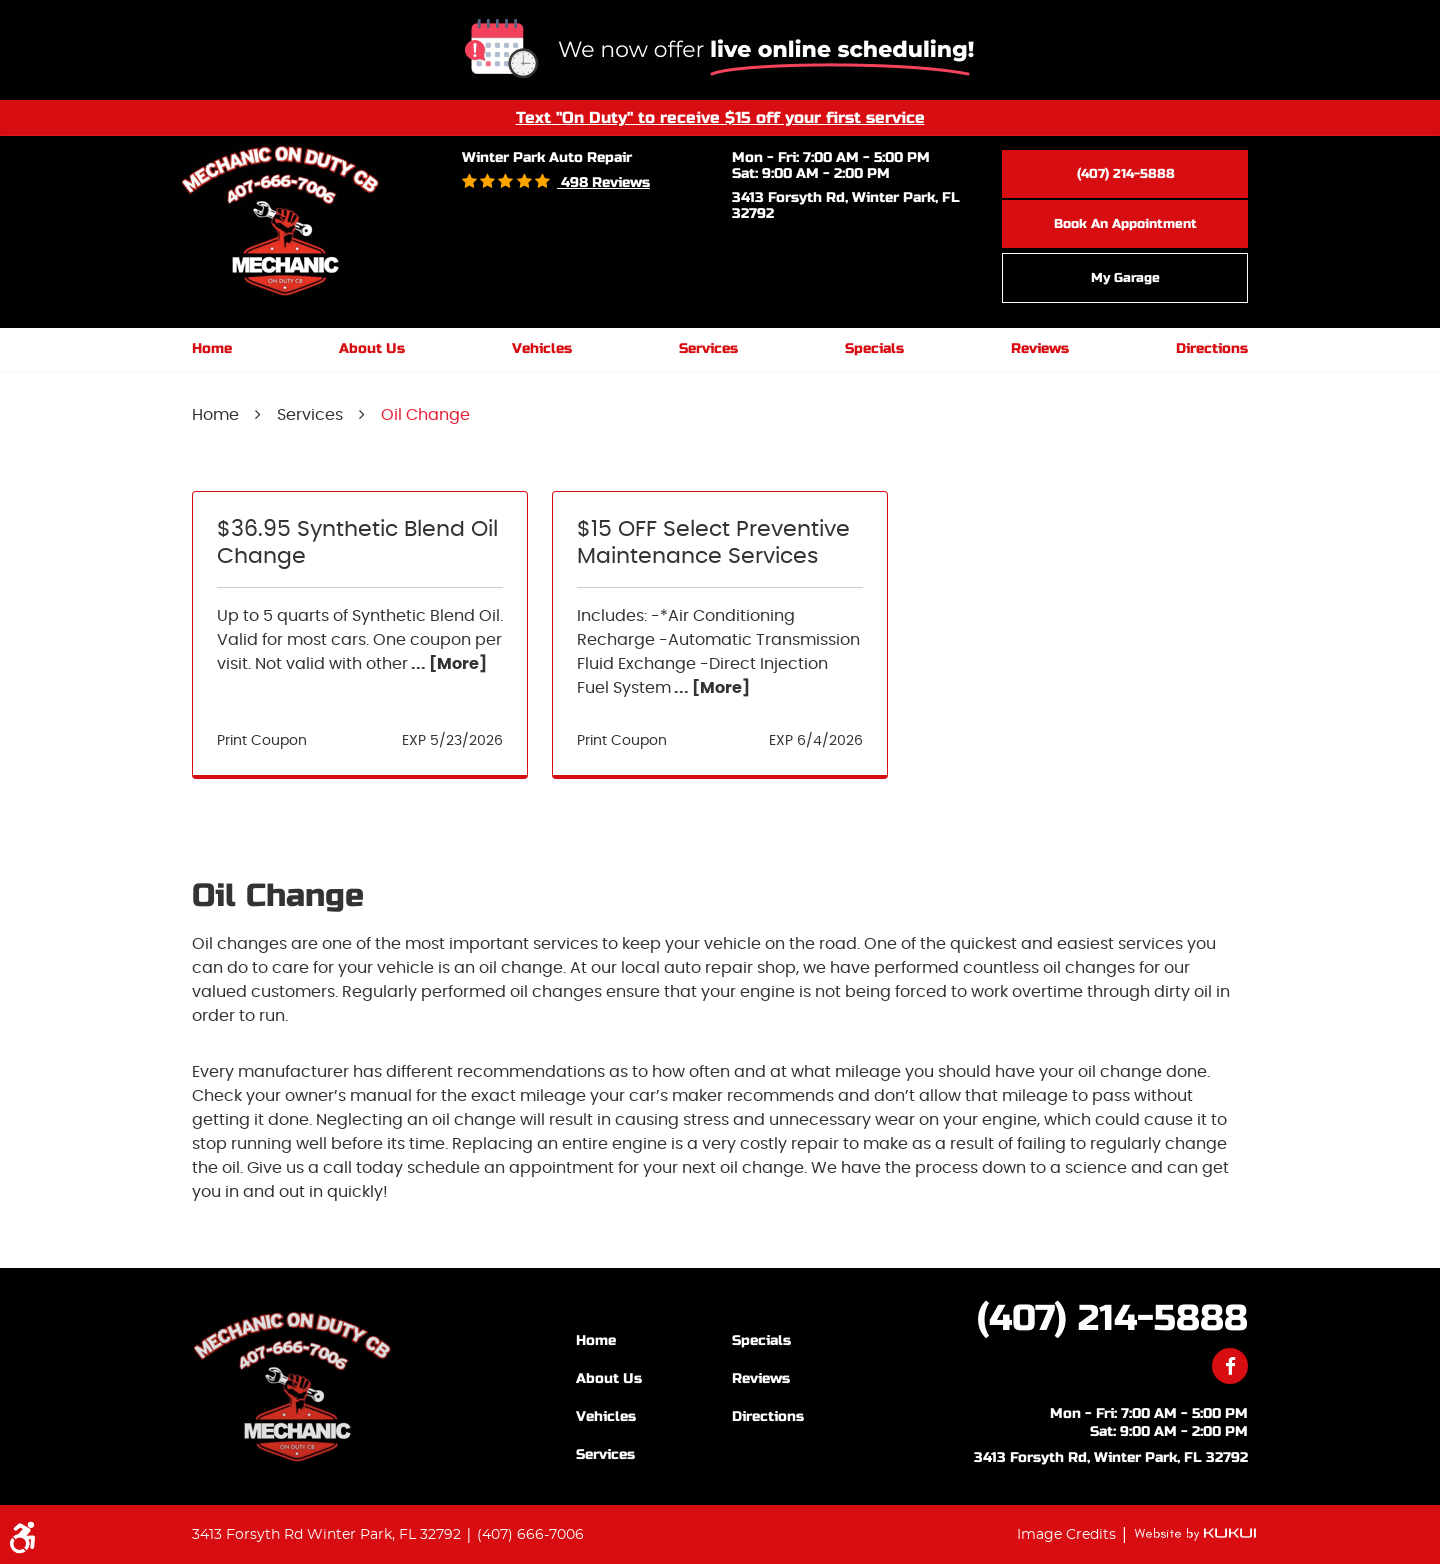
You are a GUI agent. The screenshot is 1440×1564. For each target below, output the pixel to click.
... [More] (447, 664)
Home (212, 348)
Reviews (1040, 348)
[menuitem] (212, 349)
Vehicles (542, 348)
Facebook (1230, 1366)
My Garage (1125, 278)
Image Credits (1068, 1535)
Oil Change (425, 415)
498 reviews (603, 182)
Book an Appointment (1125, 224)
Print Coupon (262, 741)
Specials (874, 348)
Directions (1212, 348)
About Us (372, 348)
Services (708, 348)
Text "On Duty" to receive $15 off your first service (720, 117)
